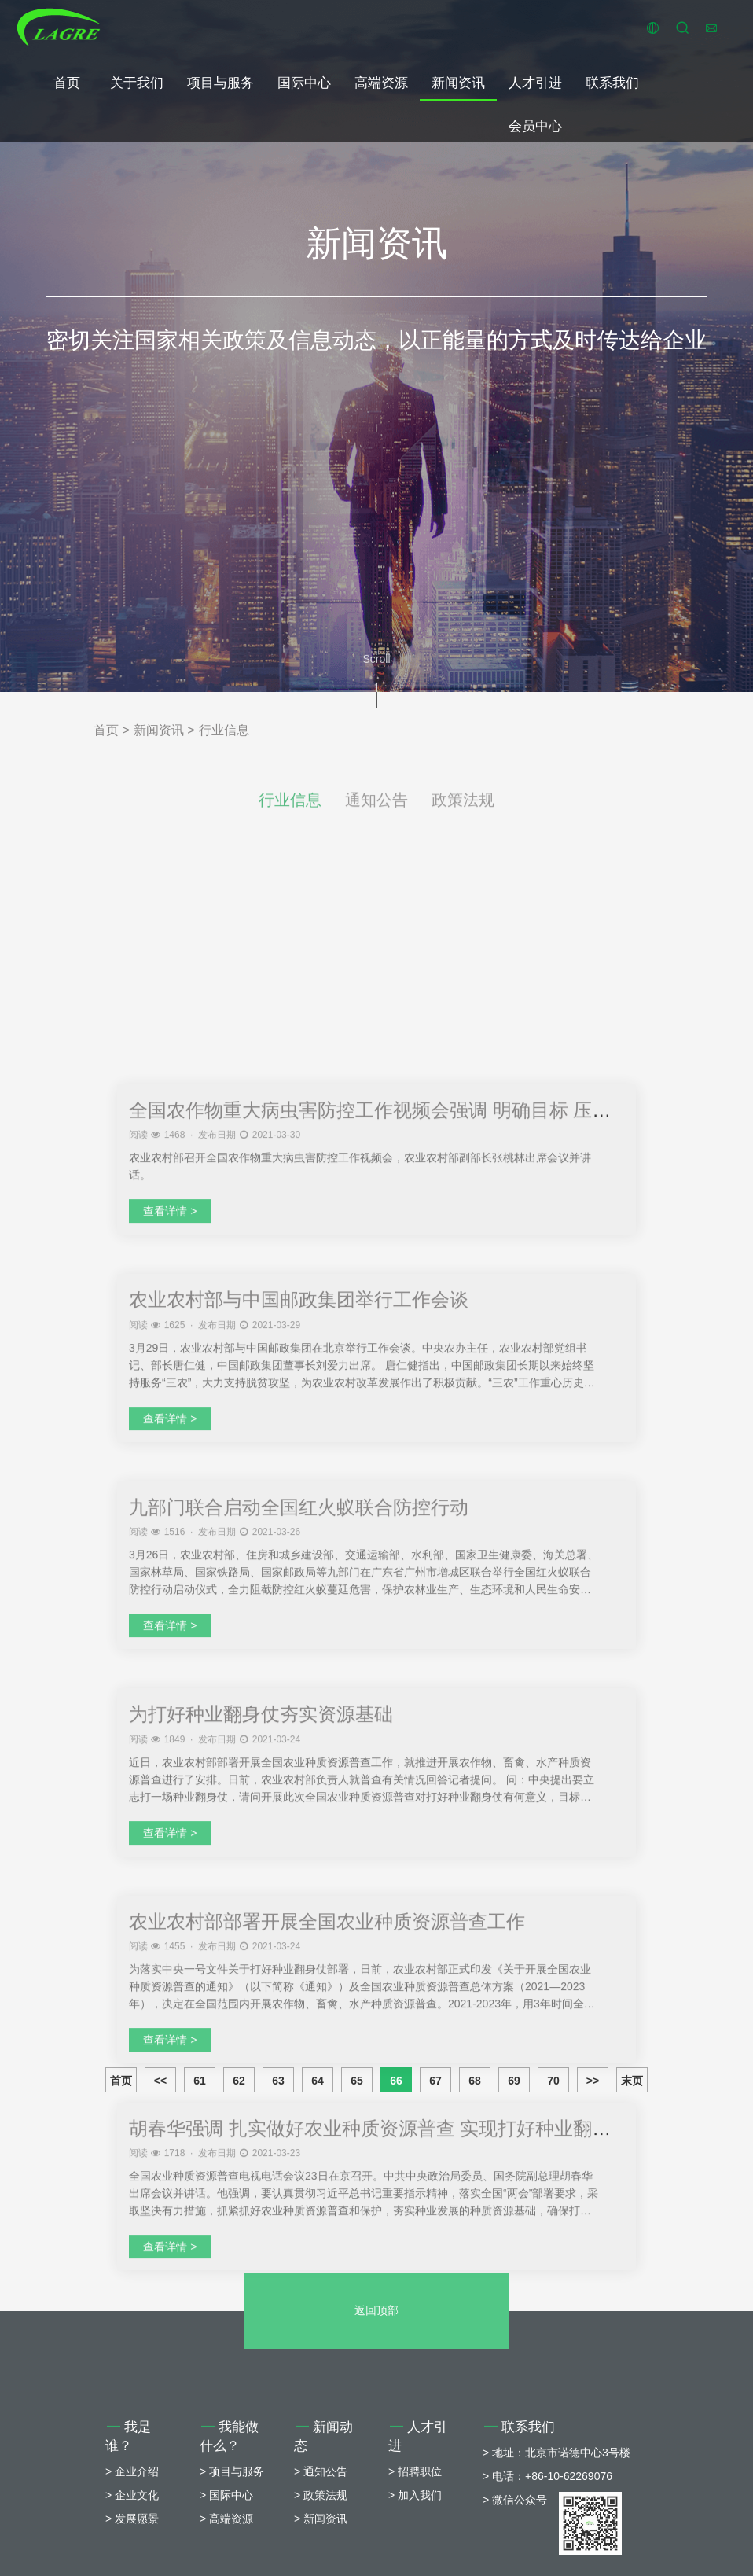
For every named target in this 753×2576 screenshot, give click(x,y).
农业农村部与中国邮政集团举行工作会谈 (298, 1724)
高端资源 (381, 82)
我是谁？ (128, 2554)
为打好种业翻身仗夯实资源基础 (261, 2137)
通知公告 (376, 815)
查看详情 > (170, 1635)
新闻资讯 (458, 82)
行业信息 (224, 730)
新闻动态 (323, 2554)
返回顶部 (376, 2428)
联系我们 (612, 82)
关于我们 (136, 82)
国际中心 (304, 82)
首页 (66, 82)
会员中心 (535, 126)
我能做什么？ (229, 2554)
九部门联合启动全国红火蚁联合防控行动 (298, 1930)
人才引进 (535, 82)
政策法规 (463, 815)
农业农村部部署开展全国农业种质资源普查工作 (327, 2345)
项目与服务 (220, 82)
